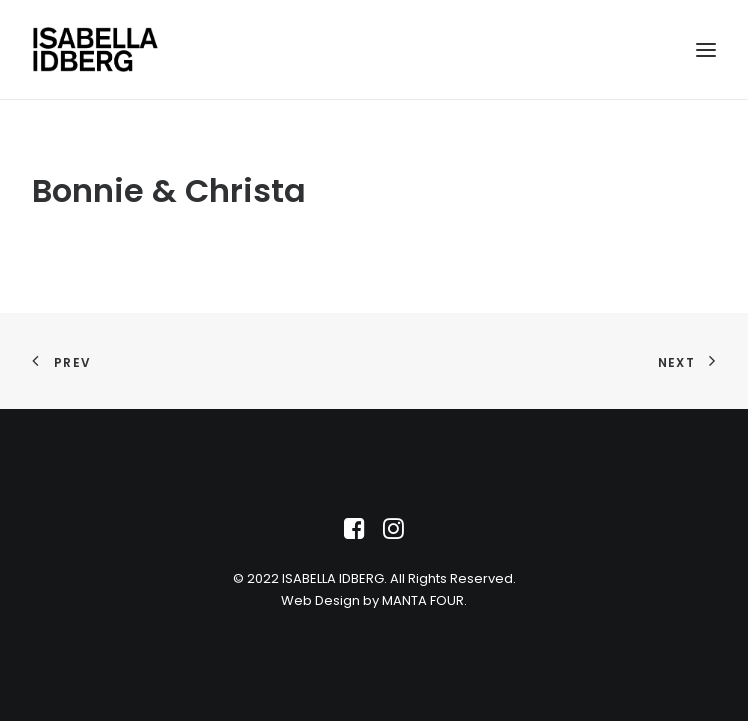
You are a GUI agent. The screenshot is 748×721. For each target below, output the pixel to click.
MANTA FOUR (423, 600)
